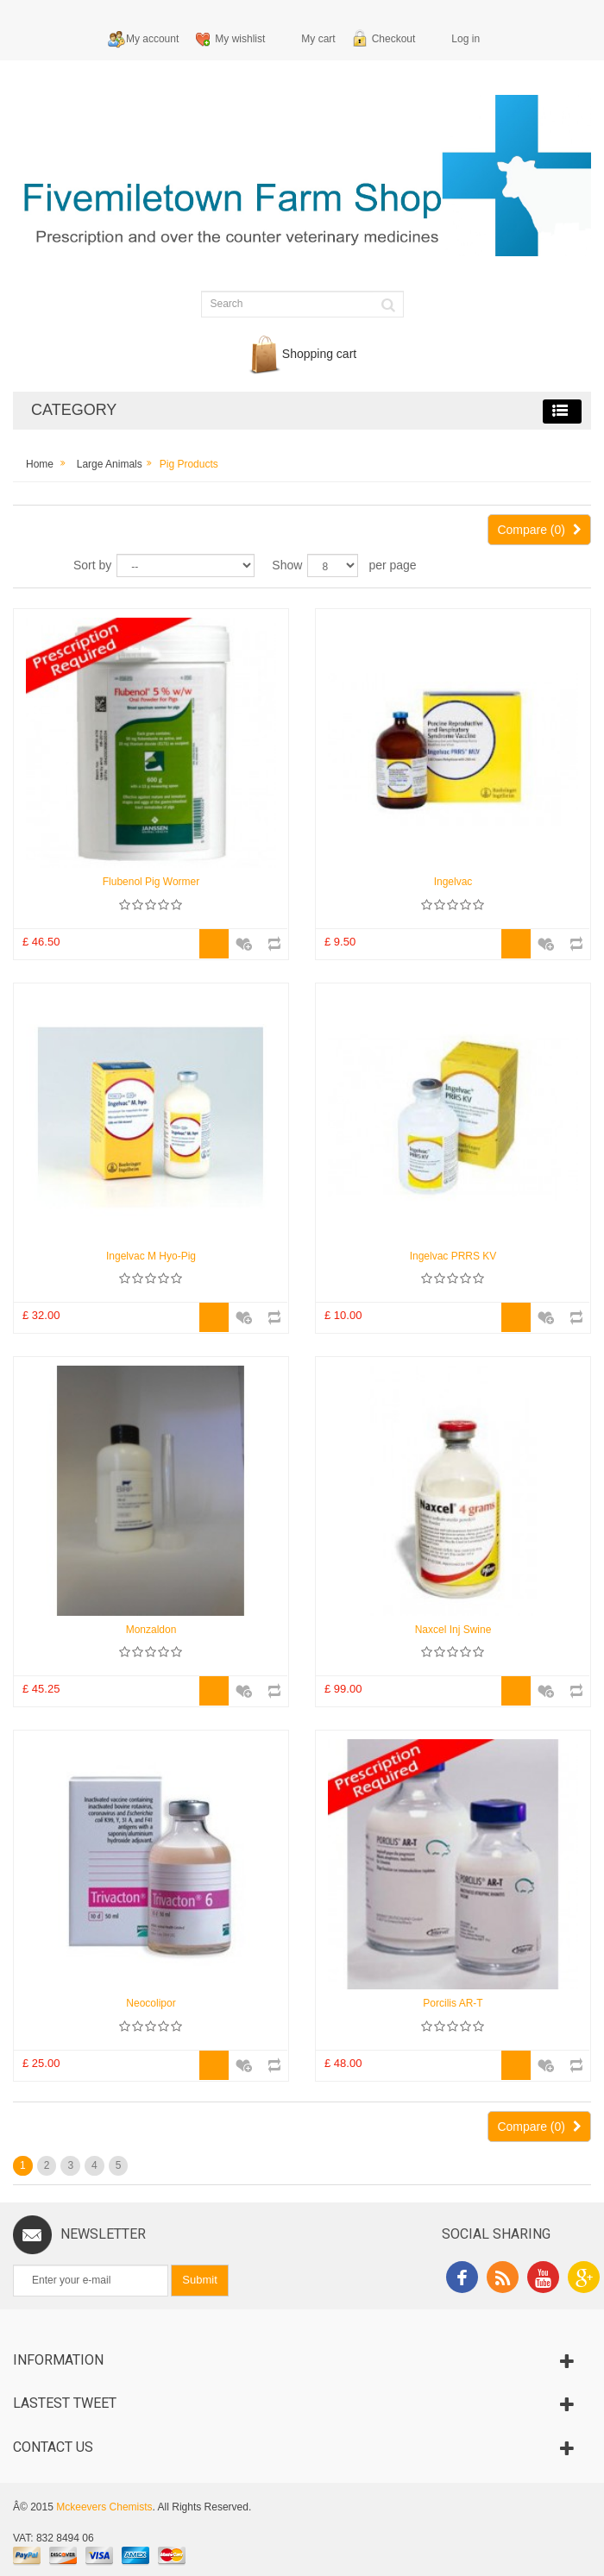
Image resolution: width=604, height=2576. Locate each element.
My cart (318, 39)
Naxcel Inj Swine (453, 1630)
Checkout (394, 39)
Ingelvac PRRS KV (453, 1256)
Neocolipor (150, 2003)
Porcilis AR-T (452, 2003)
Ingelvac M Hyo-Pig (151, 1256)
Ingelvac (453, 882)
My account (152, 39)
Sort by (92, 565)
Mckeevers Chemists (104, 2507)
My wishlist (240, 39)
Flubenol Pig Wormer (151, 882)
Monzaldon (151, 1630)
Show (287, 565)
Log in (465, 39)
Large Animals (109, 464)
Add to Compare (273, 936)
